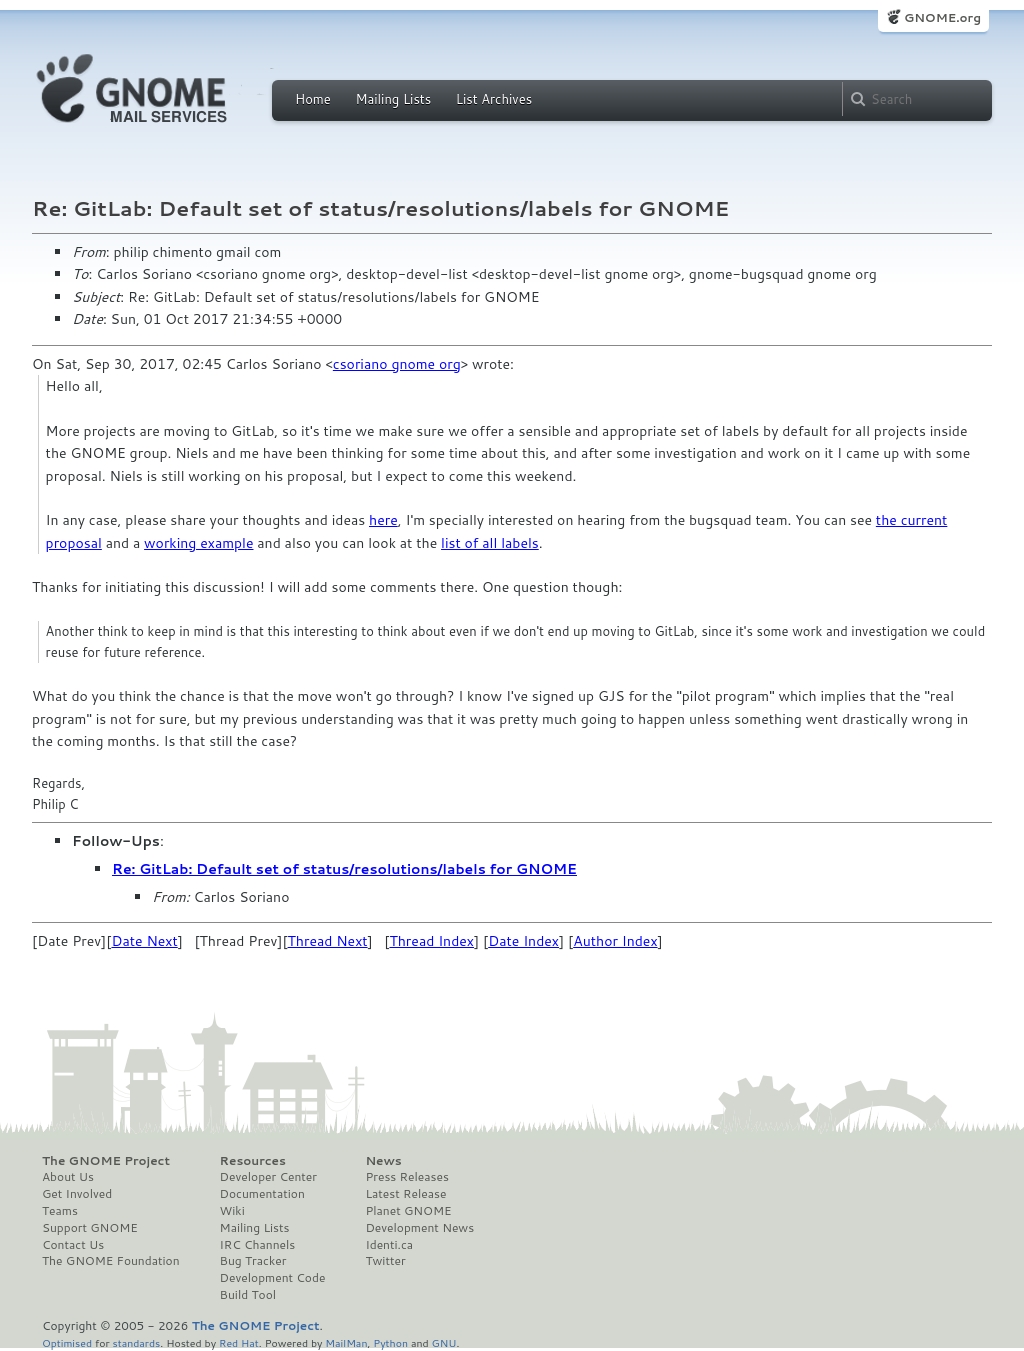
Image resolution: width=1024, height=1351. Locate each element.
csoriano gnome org (397, 364)
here (383, 520)
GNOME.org (942, 17)
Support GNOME (90, 1228)
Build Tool (248, 1295)
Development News (419, 1228)
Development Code (273, 1278)
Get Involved (77, 1194)
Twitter (385, 1261)
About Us (68, 1177)
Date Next (144, 941)
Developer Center (268, 1177)
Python (390, 1342)
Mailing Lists (393, 99)
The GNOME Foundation (111, 1261)
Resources (253, 1161)
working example (198, 543)
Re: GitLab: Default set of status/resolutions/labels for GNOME (344, 869)
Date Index (523, 941)
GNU (444, 1342)
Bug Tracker (253, 1261)
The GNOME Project (106, 1161)
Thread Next (328, 941)
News (383, 1161)
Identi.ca (389, 1245)
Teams (60, 1211)
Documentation (262, 1194)
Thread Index (431, 941)
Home (313, 99)
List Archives (494, 99)
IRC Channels (258, 1245)
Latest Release (405, 1194)
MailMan (346, 1342)
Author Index (615, 941)
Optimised (67, 1342)
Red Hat (239, 1342)
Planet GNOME (408, 1211)
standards (136, 1342)
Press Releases (406, 1177)
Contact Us (73, 1245)
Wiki (232, 1211)
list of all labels (490, 543)
